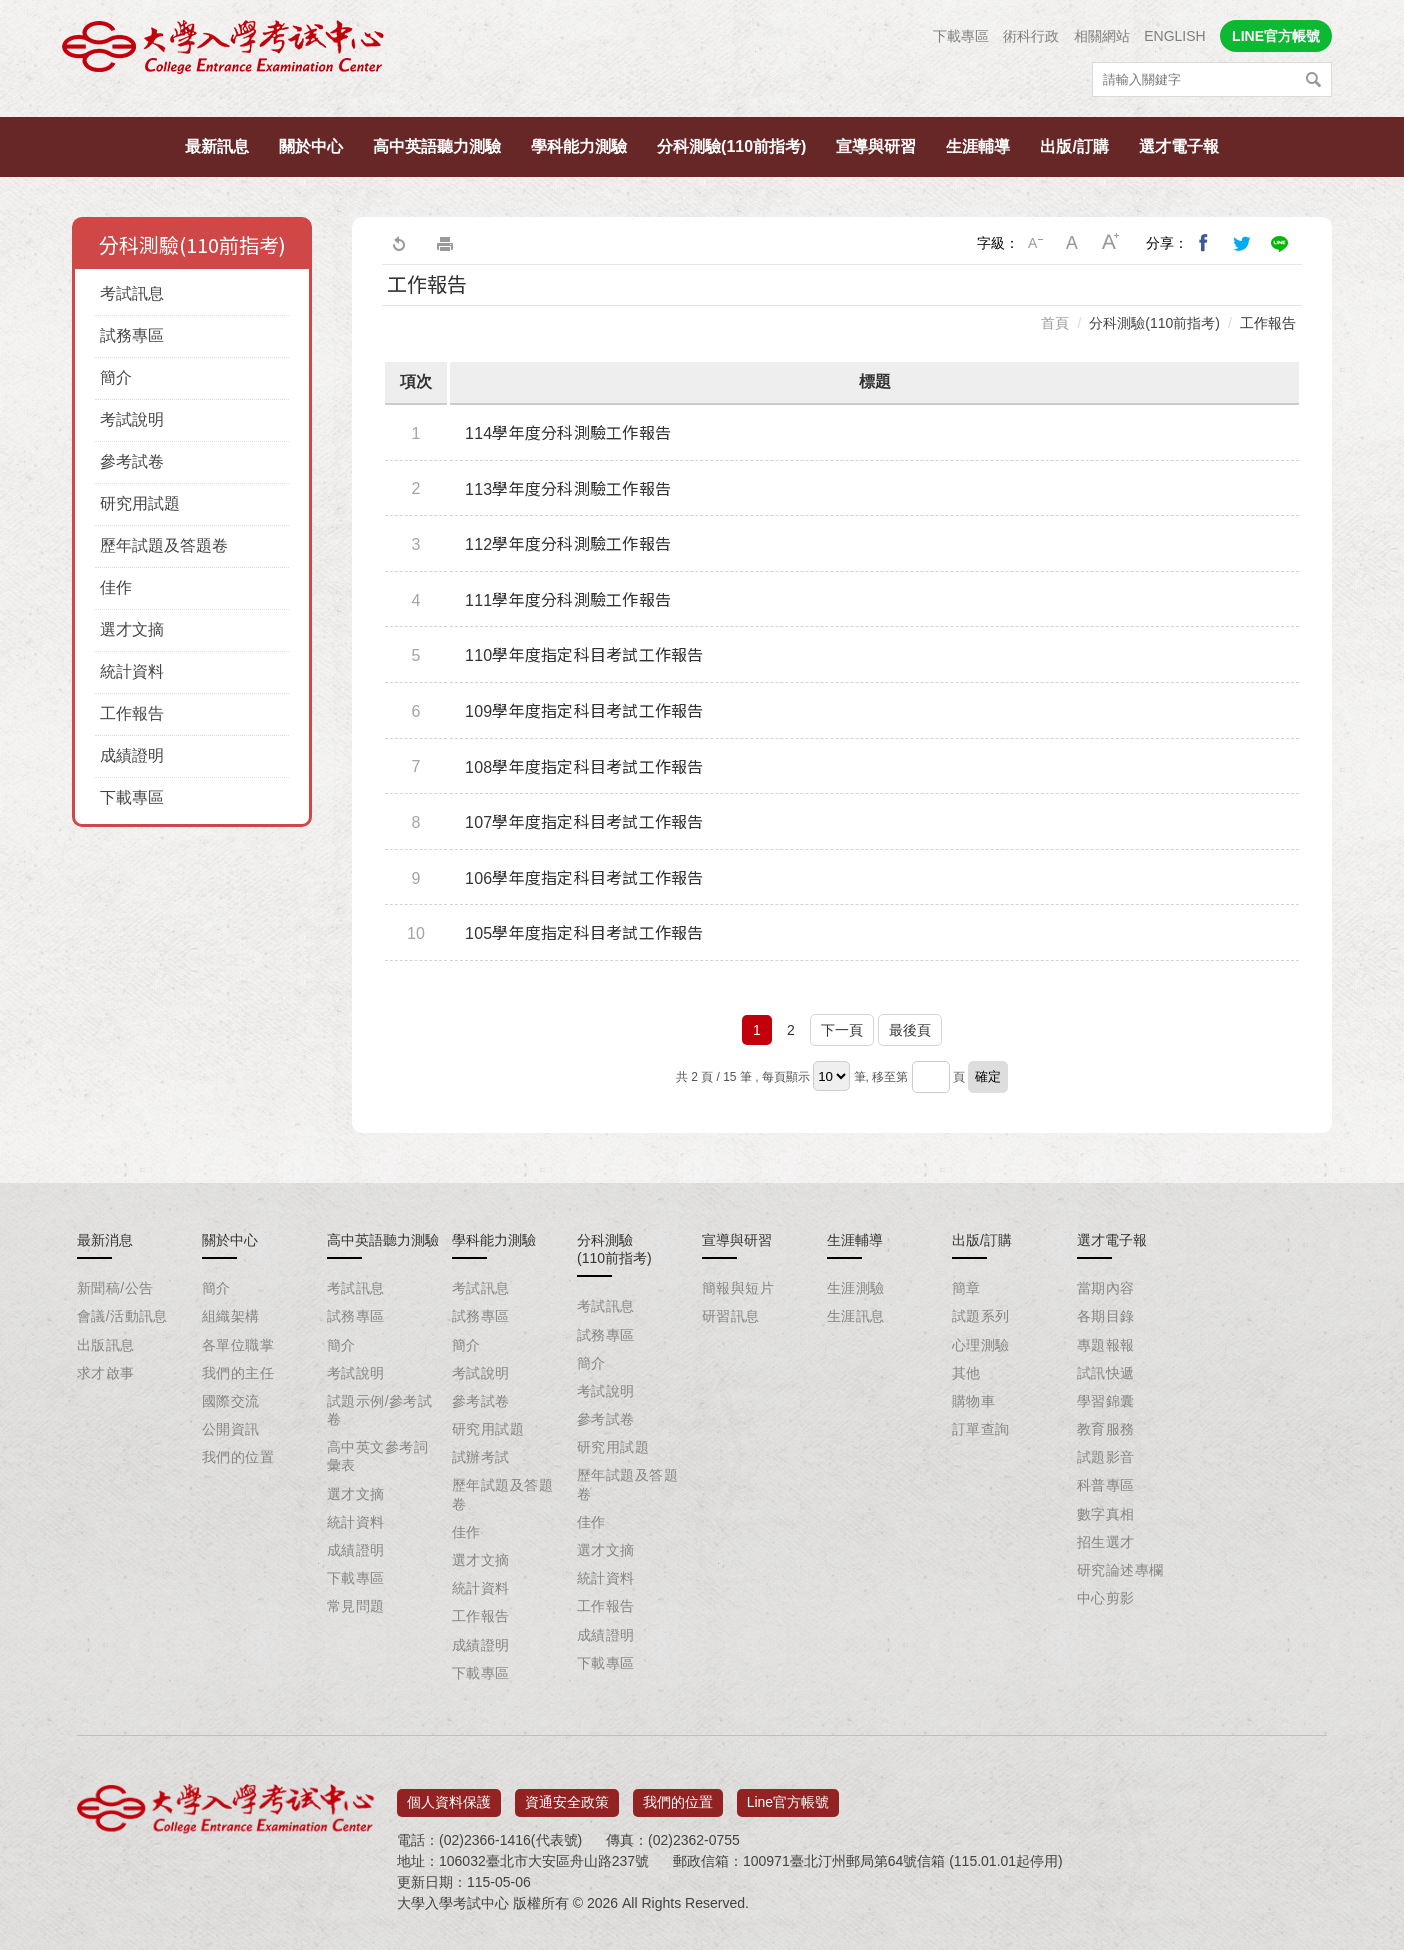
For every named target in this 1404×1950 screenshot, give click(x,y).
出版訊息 (106, 1345)
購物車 (973, 1401)
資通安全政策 (567, 1795)
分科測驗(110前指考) (731, 146)
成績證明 (132, 755)
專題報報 (1106, 1345)
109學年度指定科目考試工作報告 (584, 711)
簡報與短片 (738, 1288)
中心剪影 (1106, 1598)
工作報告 (132, 713)
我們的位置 (238, 1457)
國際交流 (231, 1401)
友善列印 (445, 243)
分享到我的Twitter (1242, 243)
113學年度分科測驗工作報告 (568, 489)
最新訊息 (217, 146)
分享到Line (1280, 243)
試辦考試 (481, 1457)
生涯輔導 (978, 146)
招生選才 (1106, 1542)
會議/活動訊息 (122, 1316)
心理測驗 (981, 1345)
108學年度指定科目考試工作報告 (584, 767)
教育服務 (1106, 1429)
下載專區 (961, 36)
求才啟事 (106, 1373)
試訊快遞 (1106, 1373)
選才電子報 (1179, 146)
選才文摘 (132, 629)
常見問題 (356, 1606)
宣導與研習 (876, 146)
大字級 (1111, 243)
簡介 (116, 377)
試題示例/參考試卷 (379, 1410)
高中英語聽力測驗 (437, 146)
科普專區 (1106, 1485)
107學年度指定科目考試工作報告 (584, 822)
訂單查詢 (981, 1429)
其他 (966, 1373)
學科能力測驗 (579, 146)
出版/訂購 (1074, 146)
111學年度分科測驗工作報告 (568, 600)
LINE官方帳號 (1276, 36)
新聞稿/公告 (115, 1288)
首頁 (1055, 323)
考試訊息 (132, 293)
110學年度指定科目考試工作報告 (584, 655)
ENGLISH (1174, 36)
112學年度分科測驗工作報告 (568, 544)
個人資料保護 (449, 1795)
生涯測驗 (856, 1288)
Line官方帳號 (788, 1795)
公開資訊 (231, 1429)
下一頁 (842, 1030)
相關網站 (1102, 36)
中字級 (1073, 243)
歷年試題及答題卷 (164, 545)
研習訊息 (731, 1316)
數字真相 (1106, 1514)
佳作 (116, 587)
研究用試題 (140, 503)
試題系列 (981, 1316)
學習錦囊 (1106, 1401)
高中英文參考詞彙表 (377, 1456)
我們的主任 (238, 1373)
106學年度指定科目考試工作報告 (584, 878)
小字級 (1035, 243)
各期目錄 (1106, 1316)
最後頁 (910, 1030)
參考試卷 (132, 461)
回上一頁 (398, 243)
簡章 (966, 1288)
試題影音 (1106, 1457)
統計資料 (132, 671)
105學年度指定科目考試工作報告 (584, 933)
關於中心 (311, 146)
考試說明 (132, 419)
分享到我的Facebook (1204, 243)
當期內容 (1106, 1288)
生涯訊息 (856, 1316)
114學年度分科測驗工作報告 (568, 433)
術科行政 (1031, 36)
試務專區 (132, 335)
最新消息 (105, 1240)
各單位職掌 (238, 1345)
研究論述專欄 (1120, 1570)
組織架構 (231, 1316)
